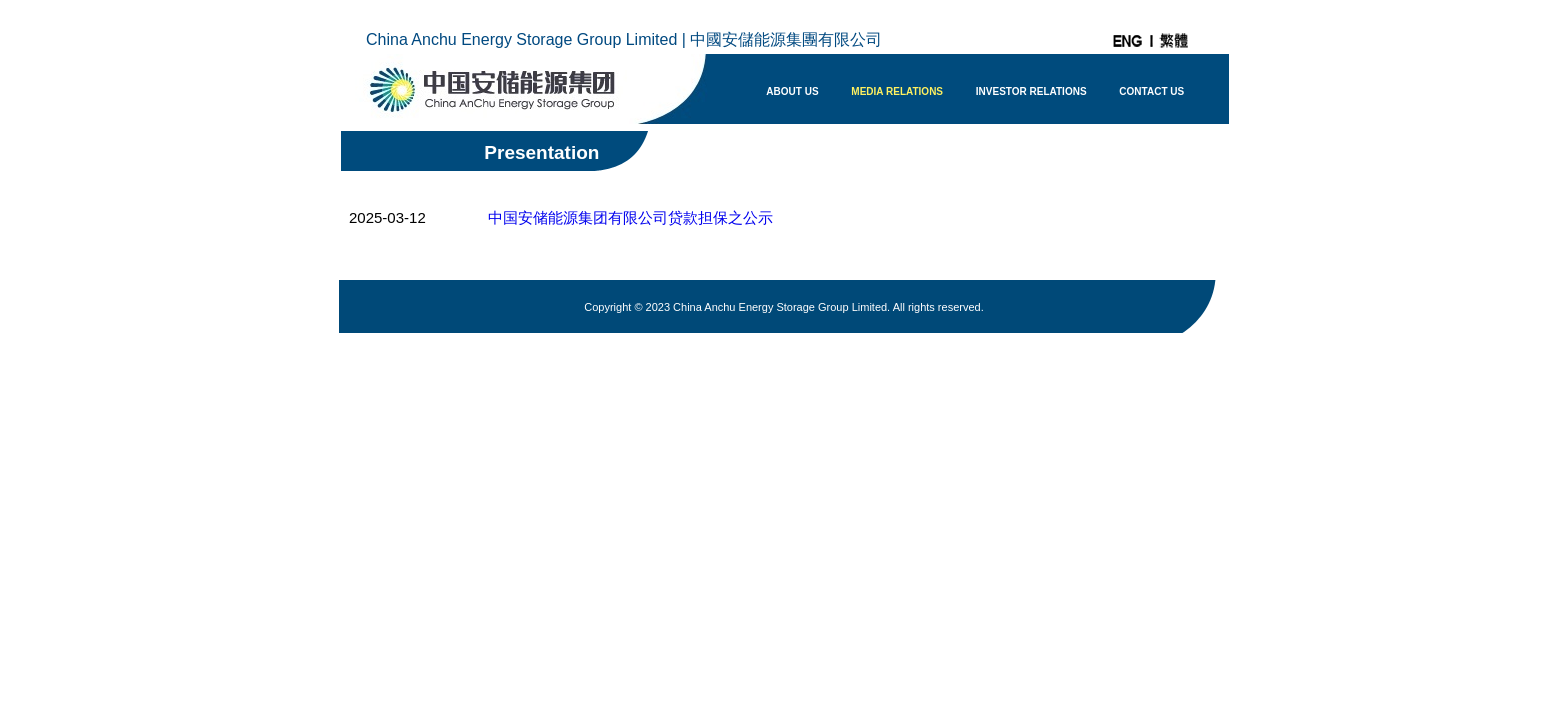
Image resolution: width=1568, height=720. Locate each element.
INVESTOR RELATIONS (1031, 91)
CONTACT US (1151, 91)
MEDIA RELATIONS (897, 91)
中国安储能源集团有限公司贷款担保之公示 (630, 217)
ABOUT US (792, 91)
